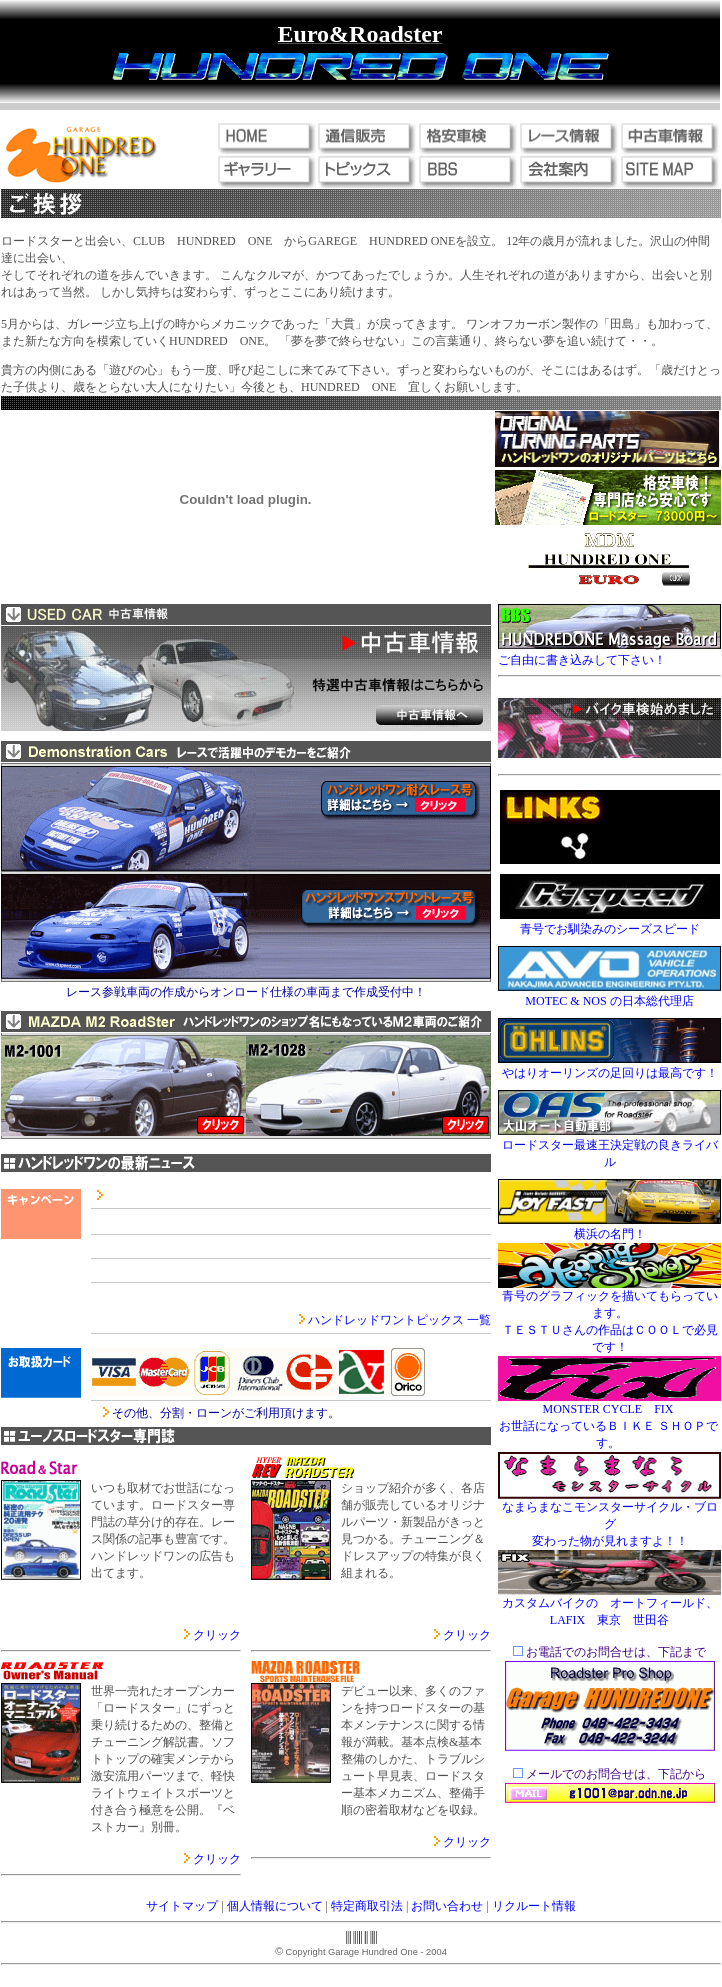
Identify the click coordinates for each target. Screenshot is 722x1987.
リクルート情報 (534, 1906)
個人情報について (275, 1906)
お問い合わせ (447, 1906)
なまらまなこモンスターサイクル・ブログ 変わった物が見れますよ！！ (610, 1524)
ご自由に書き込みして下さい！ (582, 660)
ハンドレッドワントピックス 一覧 (399, 1320)
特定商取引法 (367, 1906)
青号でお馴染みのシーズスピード (610, 929)
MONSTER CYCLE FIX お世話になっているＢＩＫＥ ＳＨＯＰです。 (608, 1426)
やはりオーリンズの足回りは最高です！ (610, 1073)
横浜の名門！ (610, 1234)
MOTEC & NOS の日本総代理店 (609, 1001)
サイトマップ (182, 1906)
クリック (217, 1635)
